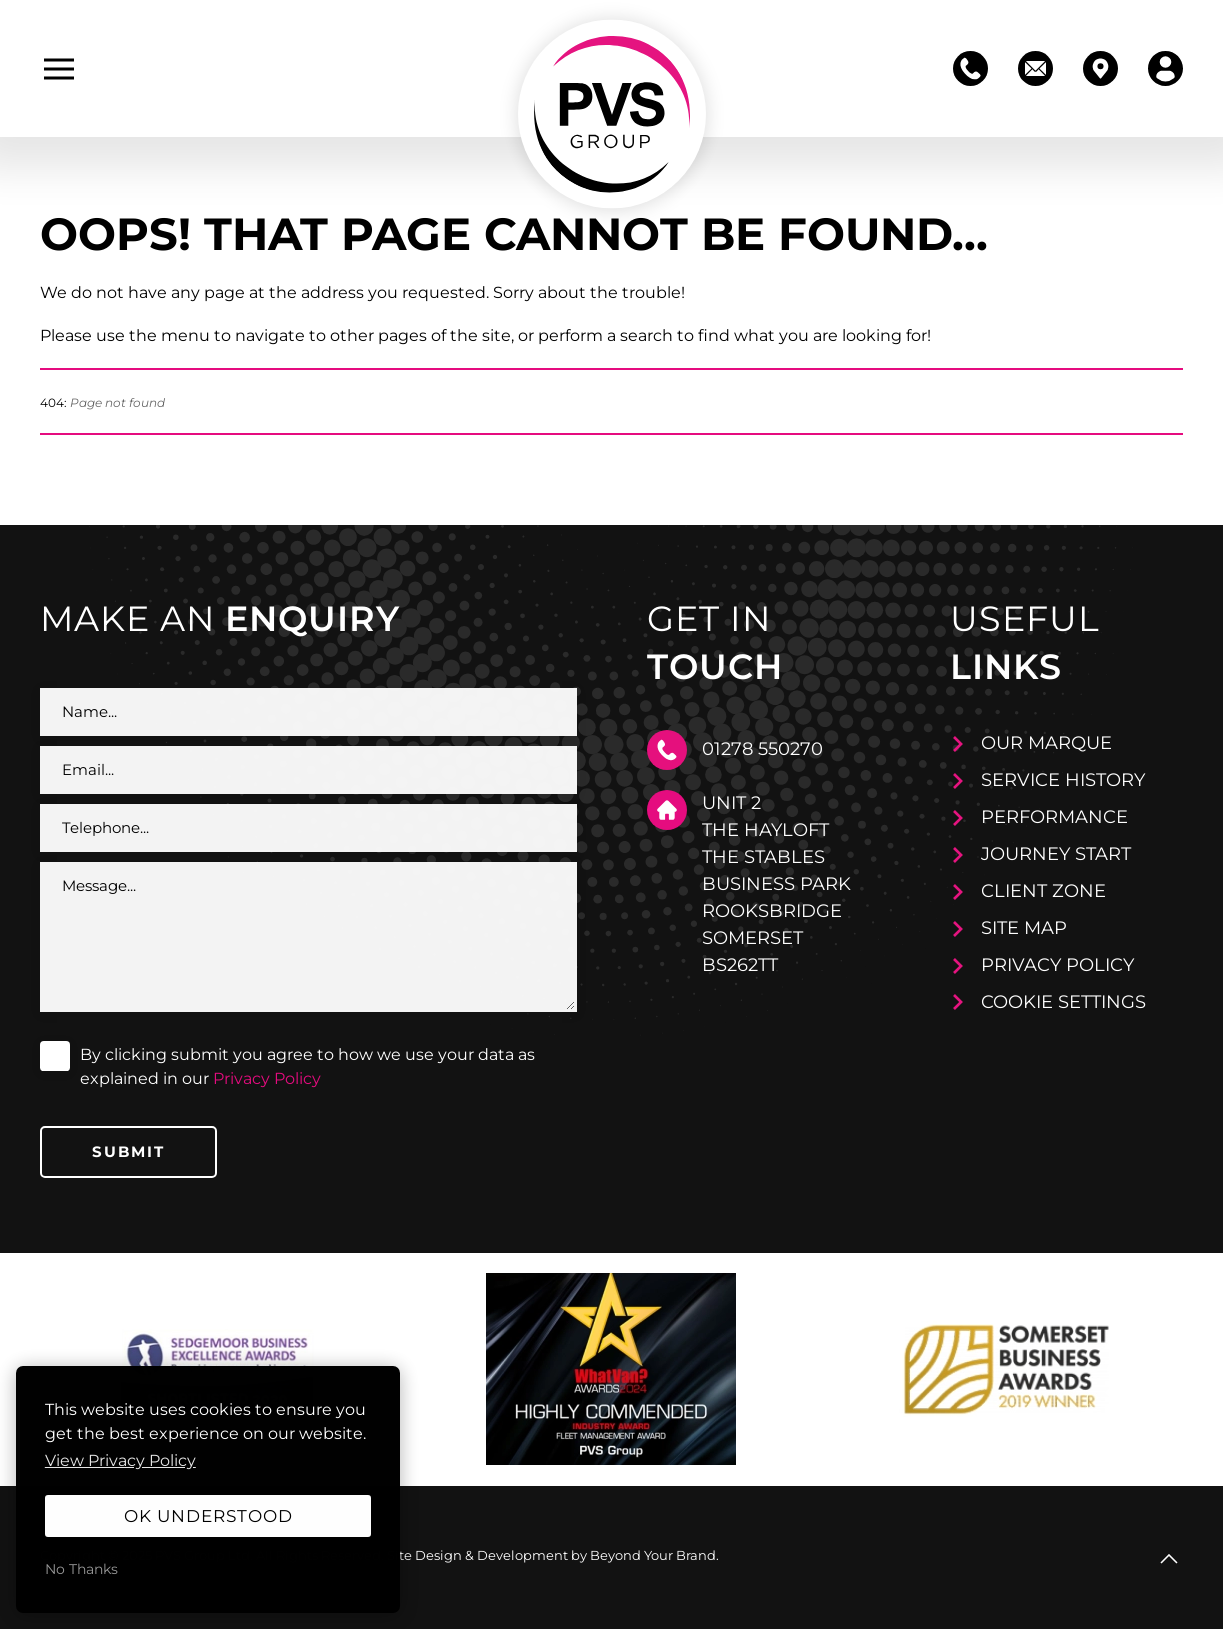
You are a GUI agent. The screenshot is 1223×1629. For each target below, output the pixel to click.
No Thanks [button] (81, 1569)
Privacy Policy (267, 1078)
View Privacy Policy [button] (120, 1460)
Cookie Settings (1063, 1002)
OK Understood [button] (208, 1516)
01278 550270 (762, 749)
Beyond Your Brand (653, 1555)
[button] (59, 69)
